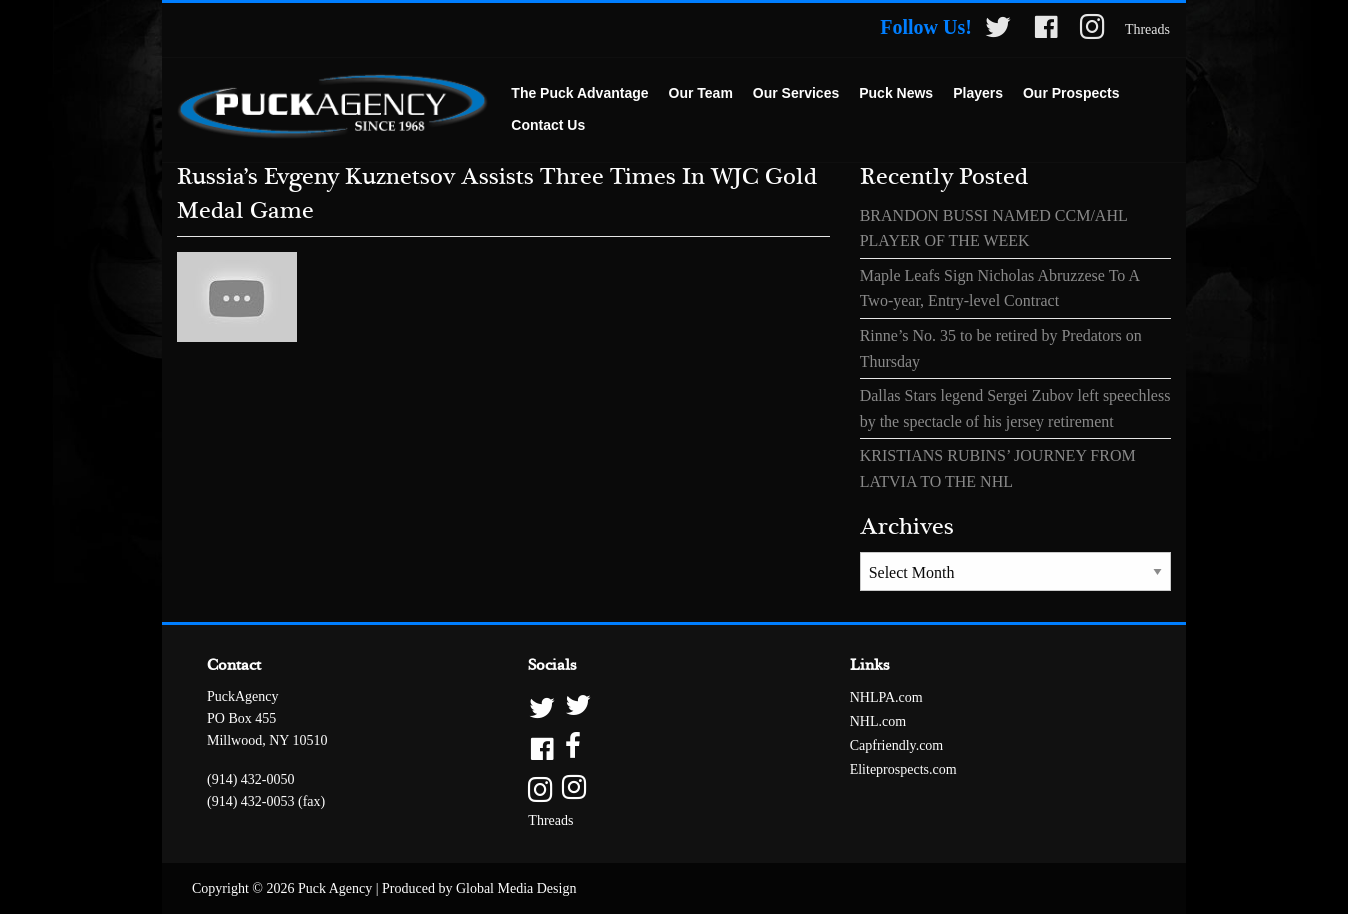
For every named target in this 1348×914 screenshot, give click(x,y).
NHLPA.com (886, 697)
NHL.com (878, 721)
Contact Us (548, 125)
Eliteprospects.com (903, 769)
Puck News (896, 93)
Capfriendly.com (897, 745)
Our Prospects (1071, 93)
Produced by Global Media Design (479, 888)
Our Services (796, 93)
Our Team (701, 93)
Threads (1147, 29)
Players (978, 93)
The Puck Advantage (579, 93)
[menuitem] (579, 94)
